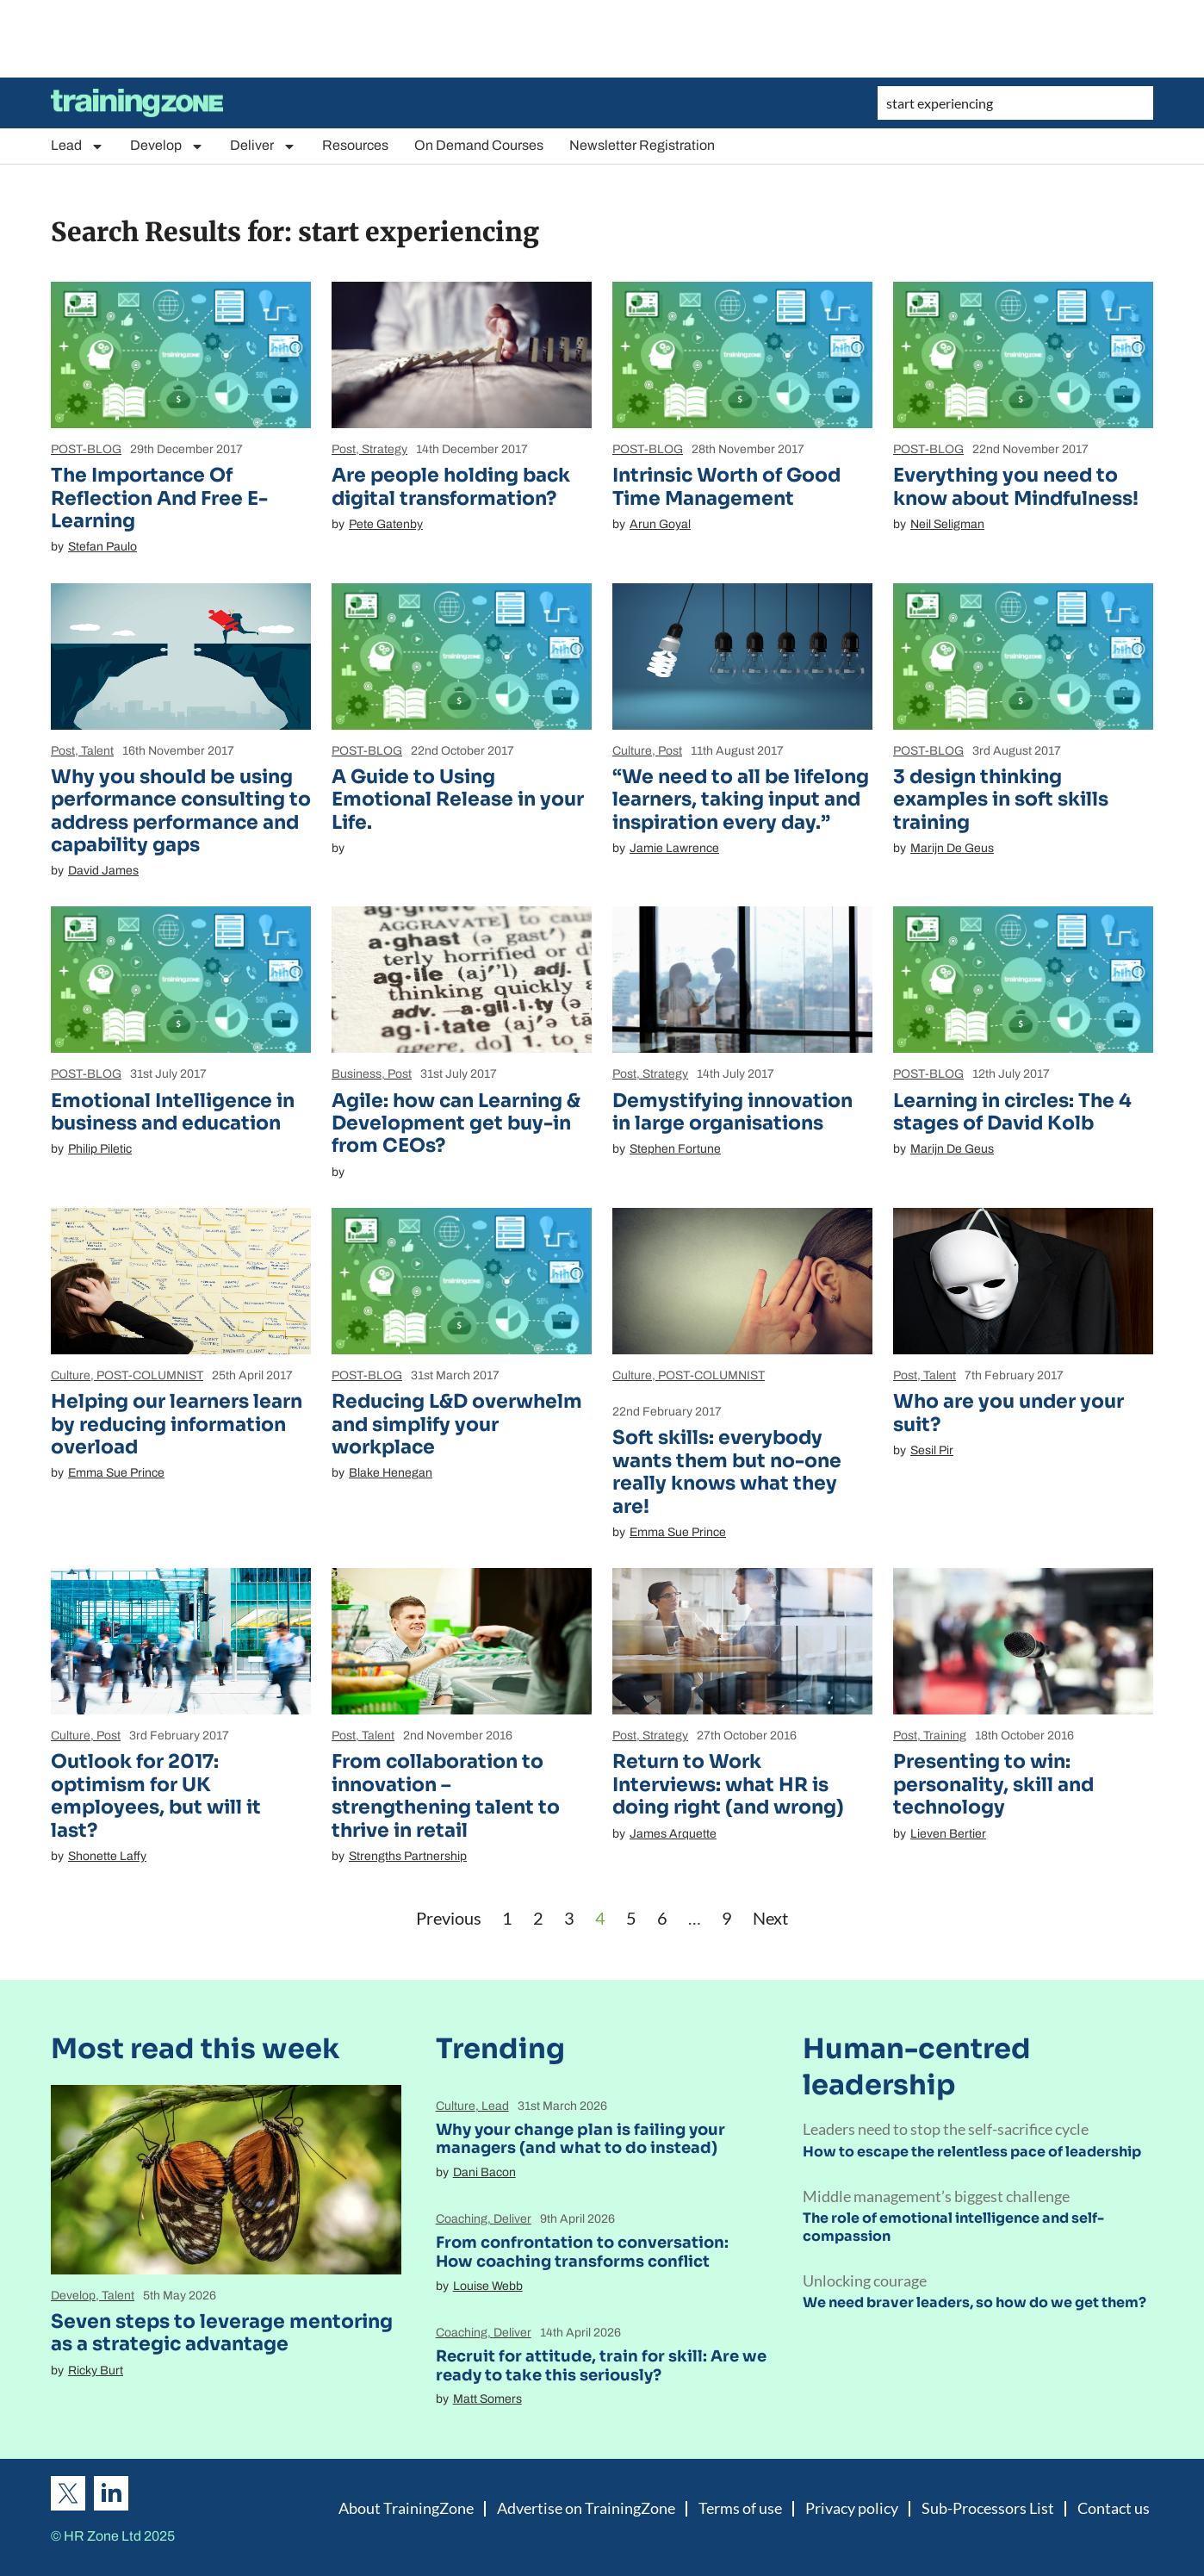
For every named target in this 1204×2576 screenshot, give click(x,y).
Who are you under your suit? (1008, 1412)
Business (357, 1073)
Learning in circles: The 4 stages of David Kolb (1012, 1112)
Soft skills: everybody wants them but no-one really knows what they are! (726, 1471)
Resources (355, 145)
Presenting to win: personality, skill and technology (993, 1784)
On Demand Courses (478, 145)
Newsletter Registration (642, 145)
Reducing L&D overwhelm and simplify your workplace (457, 1424)
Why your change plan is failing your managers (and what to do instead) (580, 2139)
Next (770, 1917)
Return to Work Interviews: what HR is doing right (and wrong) (728, 1784)
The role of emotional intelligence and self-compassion (953, 2227)
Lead (77, 146)
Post (344, 449)
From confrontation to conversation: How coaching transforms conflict (582, 2252)
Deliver (263, 146)
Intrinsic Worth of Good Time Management (726, 486)
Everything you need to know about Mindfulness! (1016, 486)
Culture (632, 750)
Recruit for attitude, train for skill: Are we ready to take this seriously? (601, 2366)
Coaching (461, 2218)
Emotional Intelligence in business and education (173, 1112)
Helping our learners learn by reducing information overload (176, 1424)
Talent (97, 750)
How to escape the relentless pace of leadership (972, 2152)
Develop (167, 146)
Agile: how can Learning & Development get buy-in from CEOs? (456, 1123)
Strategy (384, 449)
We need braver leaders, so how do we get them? (974, 2302)
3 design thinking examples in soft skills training (1000, 799)
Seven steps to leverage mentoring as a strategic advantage (222, 2332)
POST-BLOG (86, 449)
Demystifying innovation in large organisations (732, 1112)
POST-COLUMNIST (149, 1375)
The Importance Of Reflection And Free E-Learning (159, 498)
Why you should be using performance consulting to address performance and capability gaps (181, 810)
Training (944, 1735)
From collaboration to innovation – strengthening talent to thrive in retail (446, 1795)
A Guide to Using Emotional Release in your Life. (458, 799)
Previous (448, 1917)
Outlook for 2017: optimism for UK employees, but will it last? (156, 1795)
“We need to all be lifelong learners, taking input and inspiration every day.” (740, 799)
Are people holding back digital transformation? (451, 486)
